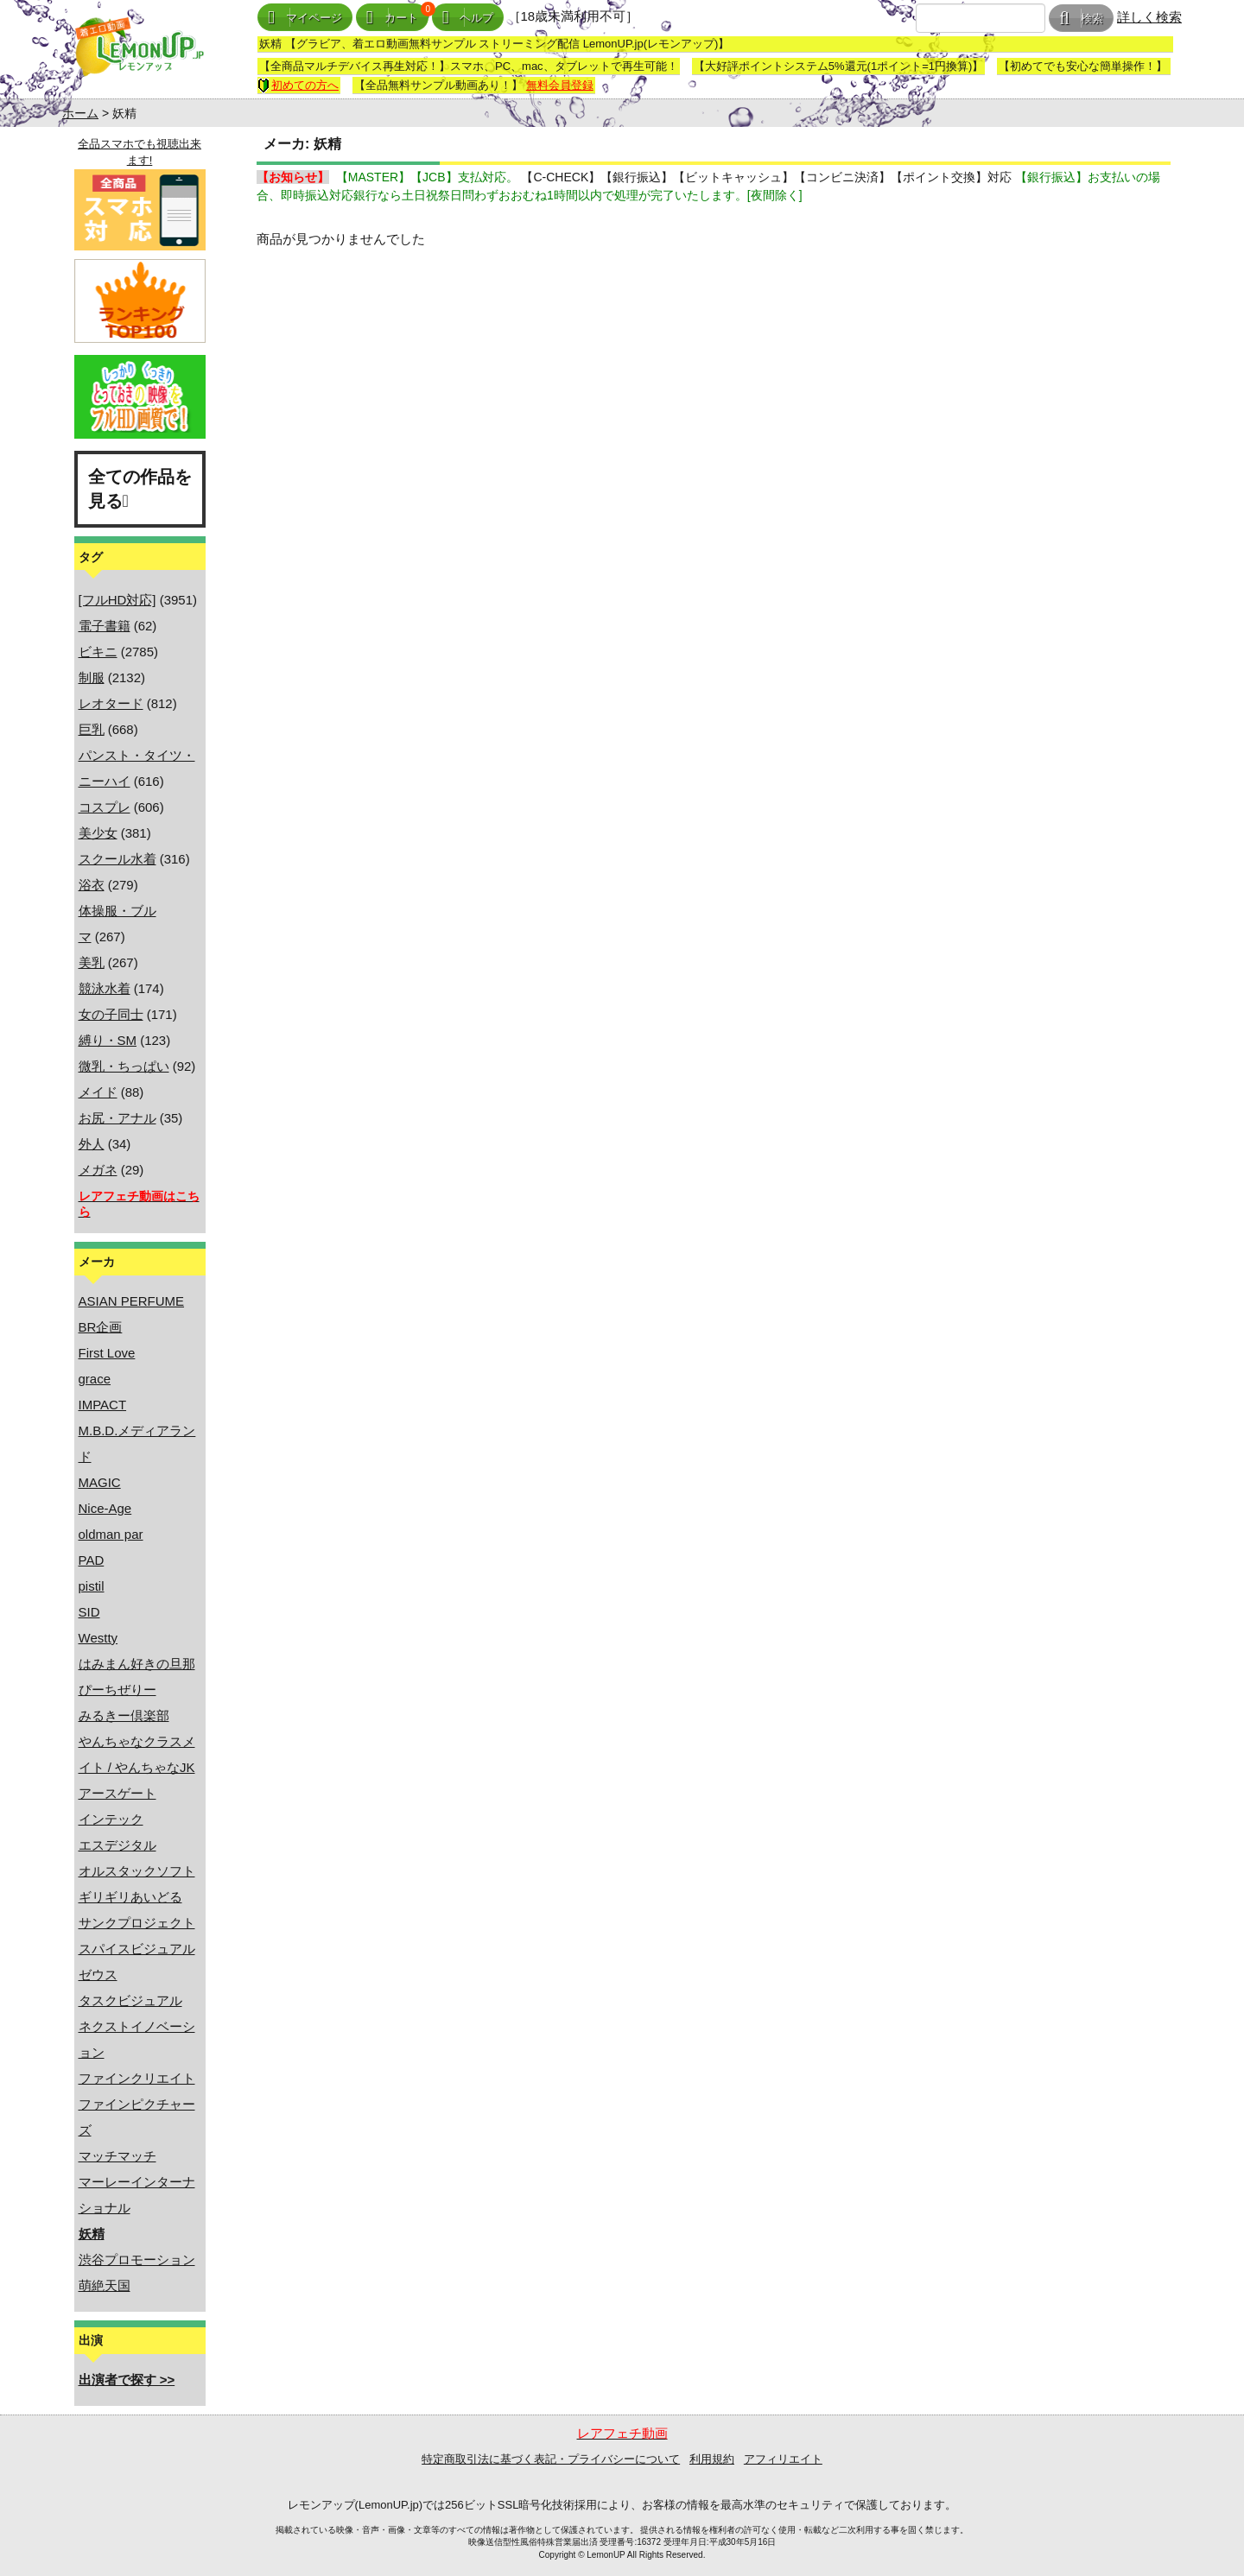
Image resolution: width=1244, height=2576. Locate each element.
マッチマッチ (117, 2156)
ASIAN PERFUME (132, 1301)
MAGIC (100, 1482)
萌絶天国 (104, 2285)
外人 (92, 1143)
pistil (92, 1586)
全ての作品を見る (140, 489)
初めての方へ (298, 85)
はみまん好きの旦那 (137, 1663)
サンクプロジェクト (137, 1922)
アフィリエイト (783, 2459)
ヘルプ (468, 17)
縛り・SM (108, 1040)
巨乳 (92, 729)
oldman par (111, 1534)
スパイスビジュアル (137, 1948)
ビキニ (98, 651)
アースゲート (117, 1793)
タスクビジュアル (130, 2000)
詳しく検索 (1149, 16)
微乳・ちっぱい (124, 1066)
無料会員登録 (559, 85)
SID (89, 1611)
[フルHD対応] (117, 599)
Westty (98, 1637)
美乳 (92, 962)
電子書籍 (104, 625)
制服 (92, 677)
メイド (98, 1092)
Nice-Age (105, 1508)
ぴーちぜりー (117, 1689)
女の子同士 (111, 1014)
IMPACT (103, 1404)
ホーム (80, 113)
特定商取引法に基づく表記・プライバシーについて (551, 2459)
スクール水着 (117, 858)
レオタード (111, 703)
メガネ (98, 1169)
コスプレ (104, 807)
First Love (107, 1352)
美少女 (98, 833)
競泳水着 (104, 988)
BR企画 (101, 1327)
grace (95, 1378)
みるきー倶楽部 (124, 1715)
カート (392, 17)
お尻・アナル (117, 1118)
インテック (111, 1819)
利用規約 (711, 2459)
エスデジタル (117, 1845)
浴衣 (92, 884)
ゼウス (98, 1974)
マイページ (305, 17)
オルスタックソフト (137, 1871)
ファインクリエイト (137, 2078)
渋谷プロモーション (137, 2259)
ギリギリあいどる (130, 1896)
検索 (1081, 18)
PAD (92, 1560)
